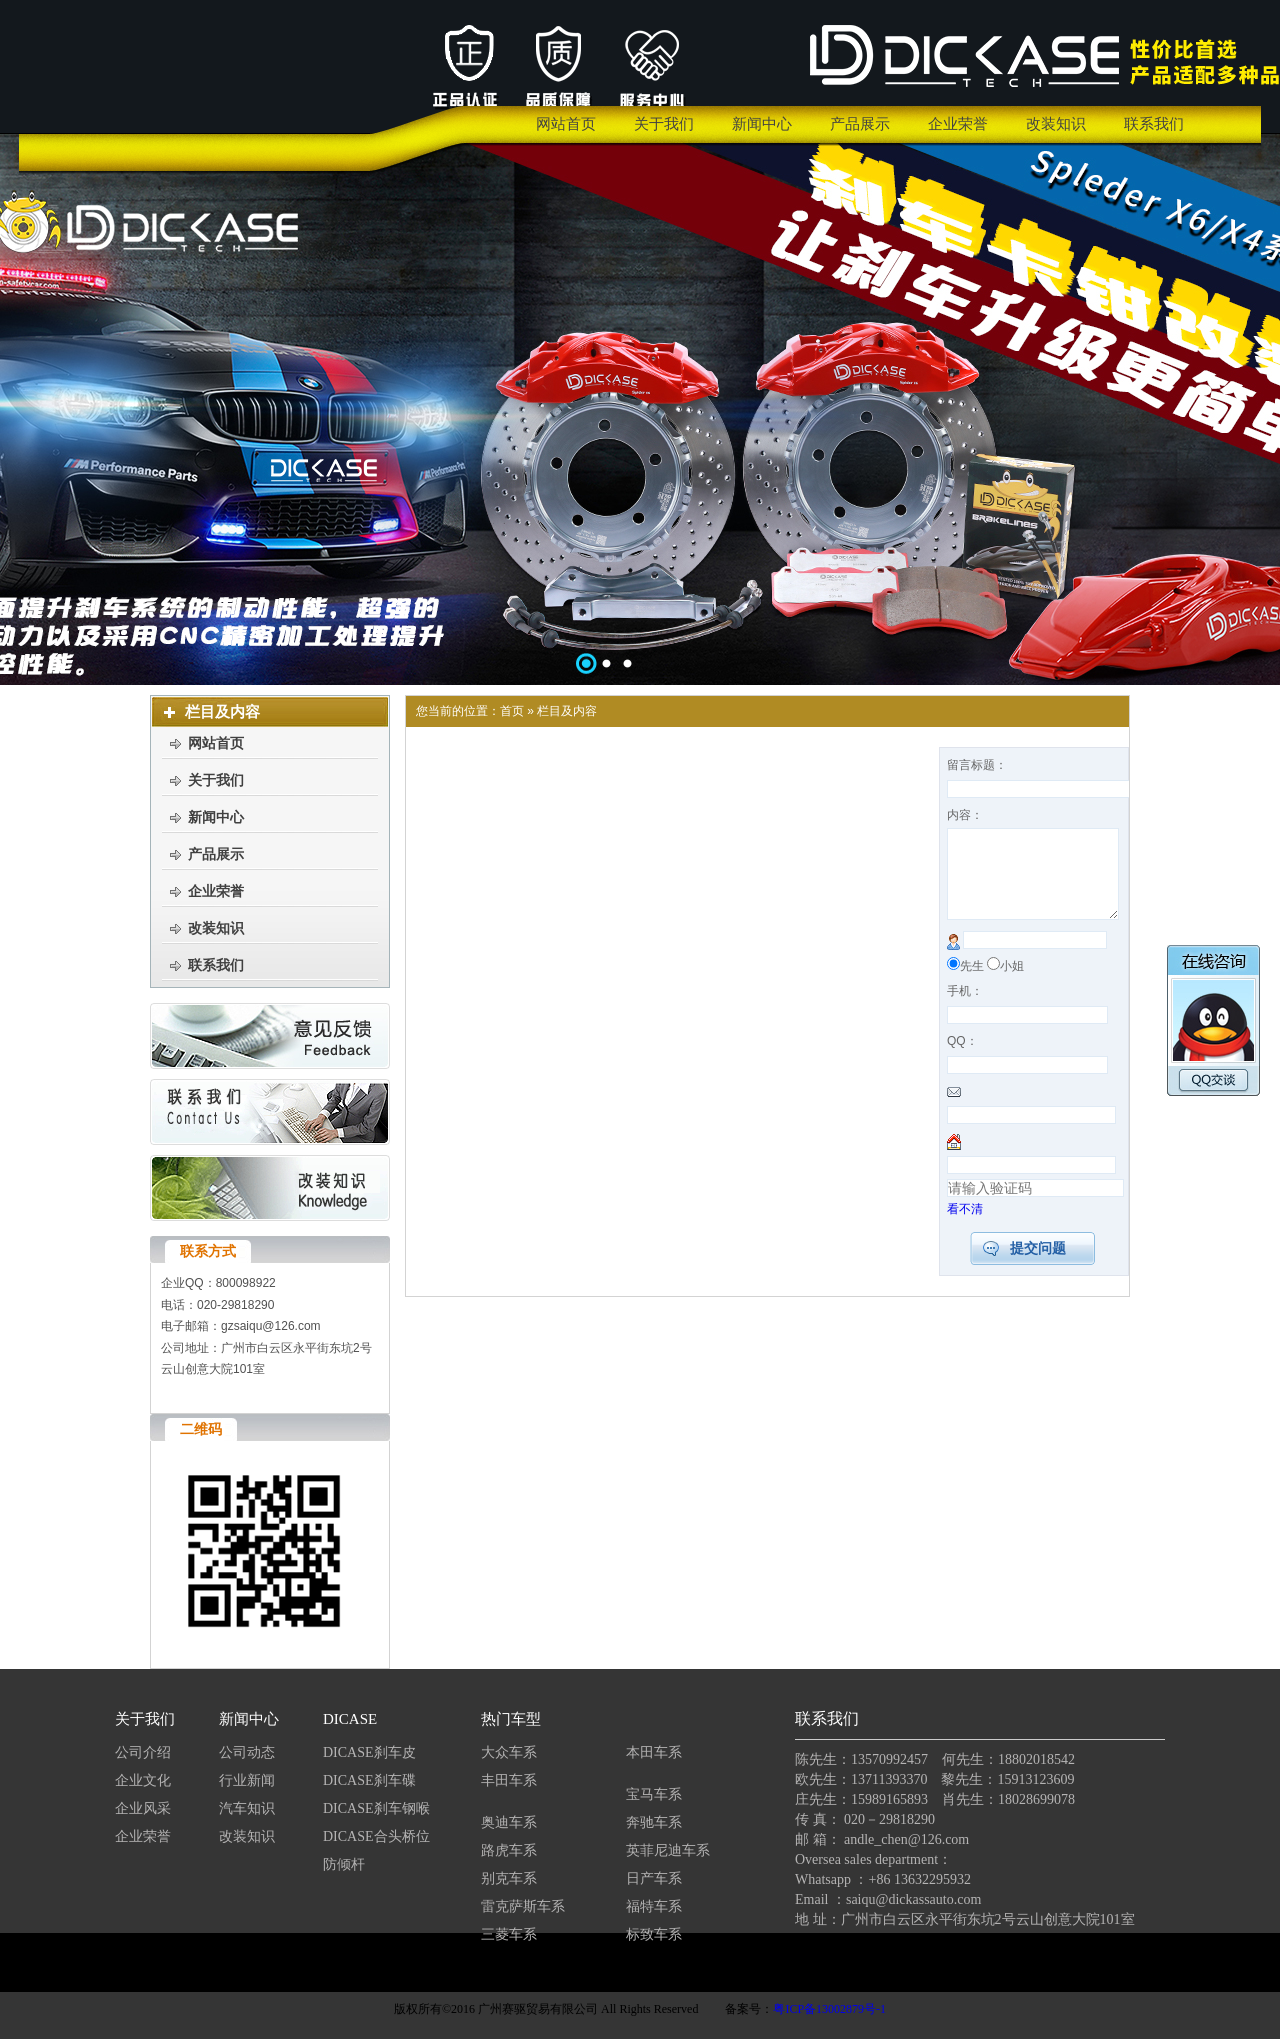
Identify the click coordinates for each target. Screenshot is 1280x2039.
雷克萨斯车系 (523, 1906)
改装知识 (247, 1836)
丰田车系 (509, 1780)
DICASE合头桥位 (376, 1836)
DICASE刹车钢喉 (376, 1808)
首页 (512, 711)
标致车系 (654, 1934)
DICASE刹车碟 (369, 1780)
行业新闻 (247, 1780)
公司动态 (247, 1752)
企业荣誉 (143, 1836)
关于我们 (145, 1719)
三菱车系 (509, 1934)
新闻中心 (249, 1719)
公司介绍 (143, 1752)
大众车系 (509, 1752)
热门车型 (511, 1719)
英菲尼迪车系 (668, 1850)
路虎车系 (509, 1850)
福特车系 (654, 1906)
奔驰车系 (654, 1822)
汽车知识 (249, 1808)
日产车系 (654, 1878)
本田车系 (654, 1752)
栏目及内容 (567, 711)
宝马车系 (654, 1794)
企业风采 (143, 1808)
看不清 (965, 1227)
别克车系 (509, 1878)
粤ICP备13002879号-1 (829, 2009)
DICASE (350, 1719)
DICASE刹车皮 (369, 1752)
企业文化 (143, 1780)
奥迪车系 (509, 1822)
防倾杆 (344, 1864)
